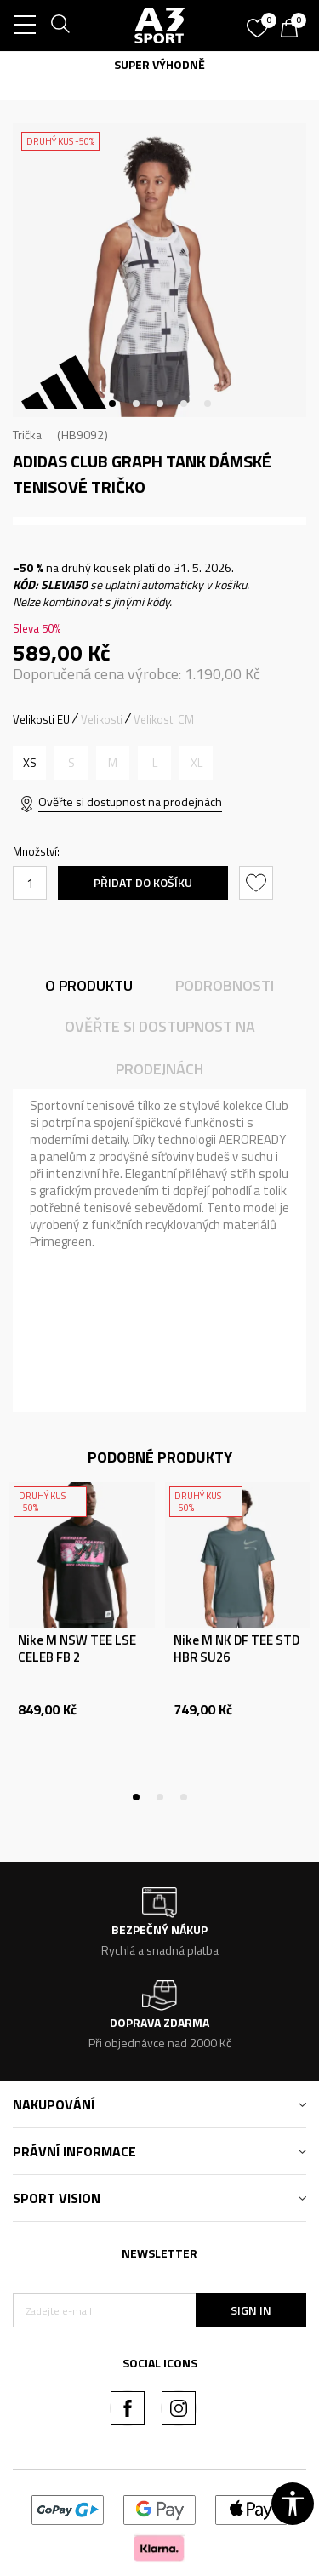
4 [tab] (183, 403)
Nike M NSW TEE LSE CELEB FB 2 (77, 1649)
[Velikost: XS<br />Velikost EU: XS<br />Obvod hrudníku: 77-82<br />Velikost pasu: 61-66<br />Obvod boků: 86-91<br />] (29, 763)
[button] (258, 883)
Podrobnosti (224, 985)
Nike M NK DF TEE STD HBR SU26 (236, 1649)
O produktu (89, 985)
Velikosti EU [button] (41, 719)
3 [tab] (160, 403)
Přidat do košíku (143, 882)
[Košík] (293, 29)
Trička (27, 435)
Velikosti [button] (101, 719)
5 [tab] (207, 403)
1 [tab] (112, 403)
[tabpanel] (159, 270)
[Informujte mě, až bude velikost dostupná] (71, 763)
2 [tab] (136, 403)
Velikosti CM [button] (164, 719)
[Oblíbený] (259, 22)
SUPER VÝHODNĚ (159, 64)
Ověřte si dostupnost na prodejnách (130, 801)
